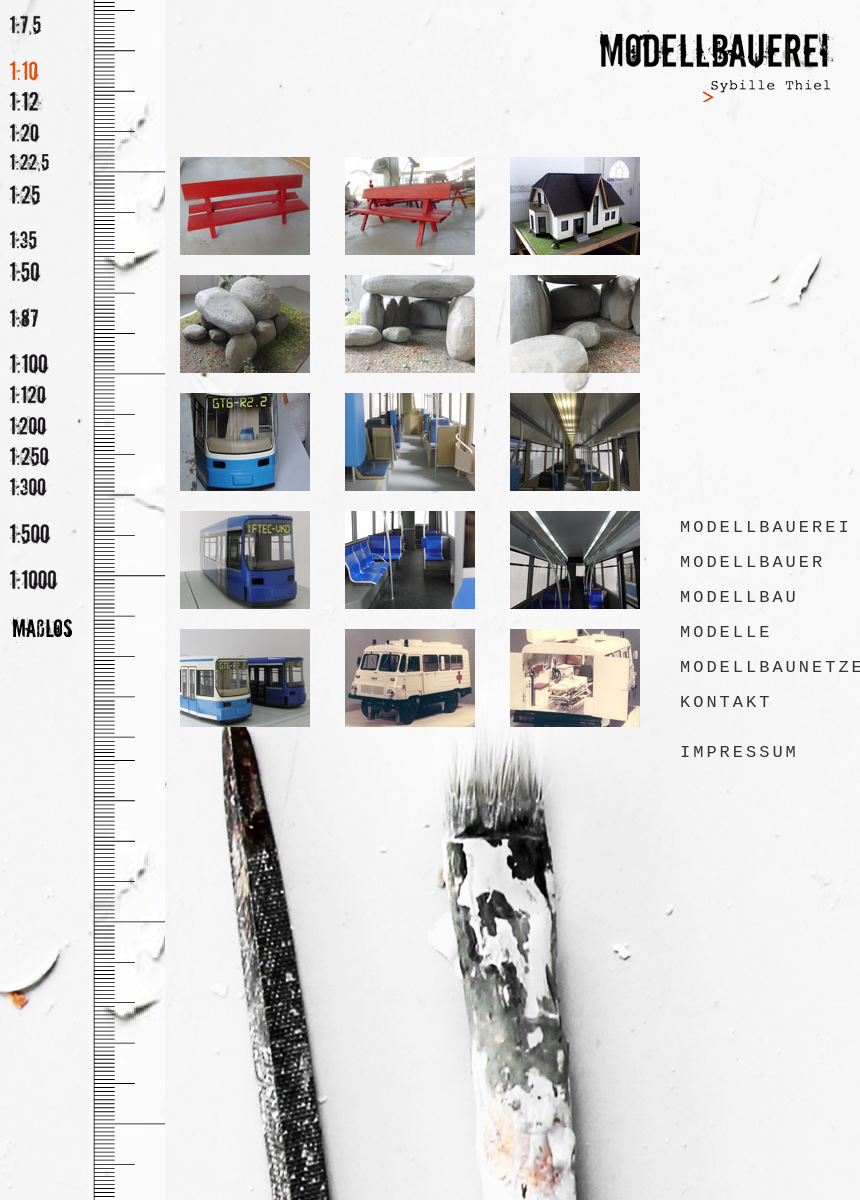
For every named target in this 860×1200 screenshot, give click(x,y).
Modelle (726, 632)
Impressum (739, 752)
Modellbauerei (766, 527)
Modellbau (739, 597)
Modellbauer (752, 562)
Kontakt (726, 702)
